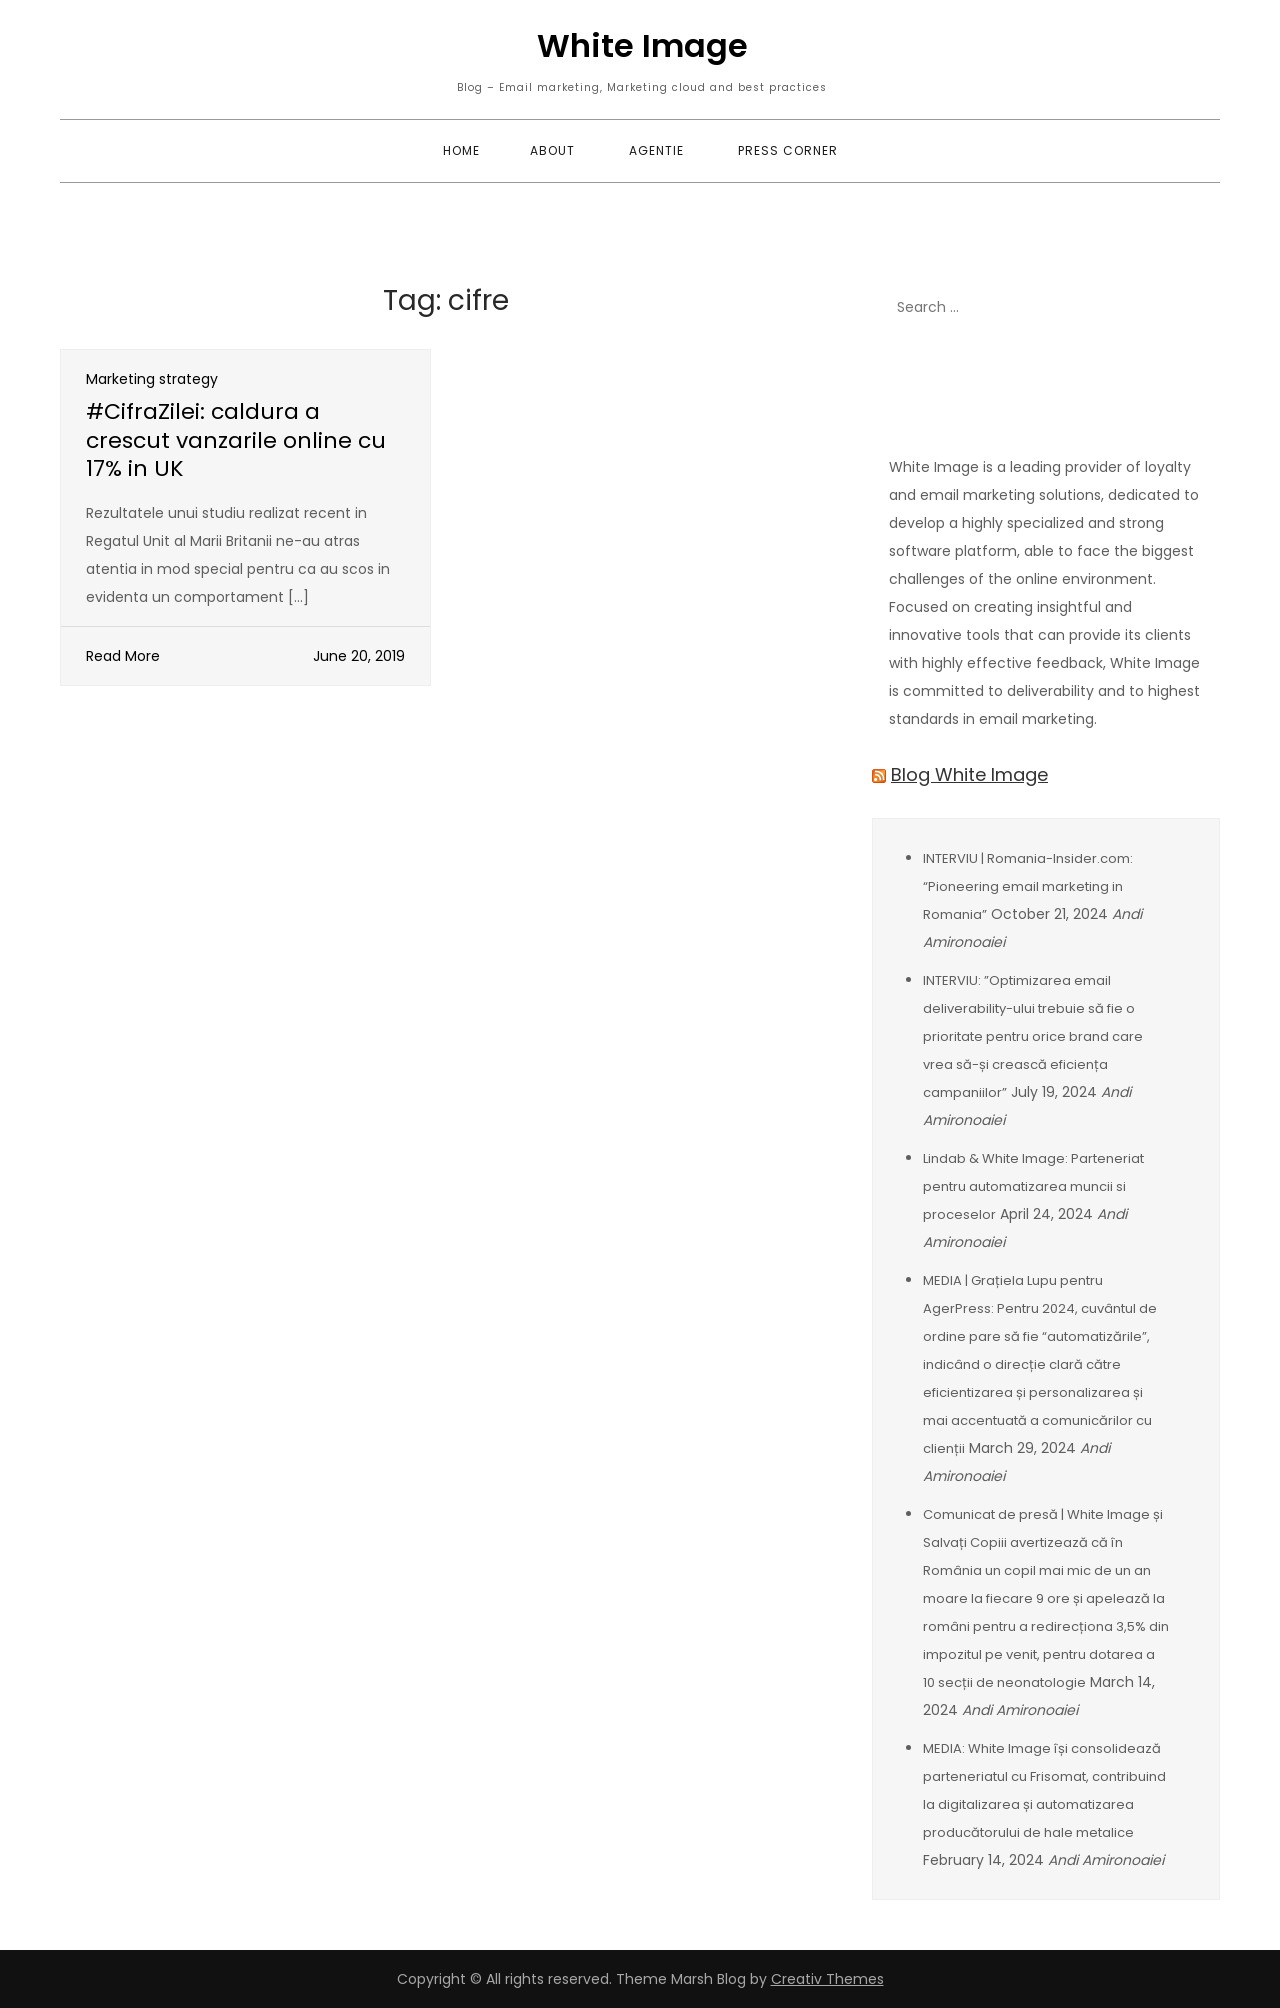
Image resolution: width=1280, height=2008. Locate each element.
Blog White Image (969, 774)
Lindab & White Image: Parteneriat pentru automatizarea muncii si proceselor (1033, 1186)
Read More (123, 656)
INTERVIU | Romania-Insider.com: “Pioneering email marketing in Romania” (1028, 886)
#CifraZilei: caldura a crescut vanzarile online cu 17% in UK (236, 440)
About (552, 150)
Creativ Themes (827, 1979)
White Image (642, 45)
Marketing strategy (152, 379)
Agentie (656, 150)
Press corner (788, 150)
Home (461, 150)
